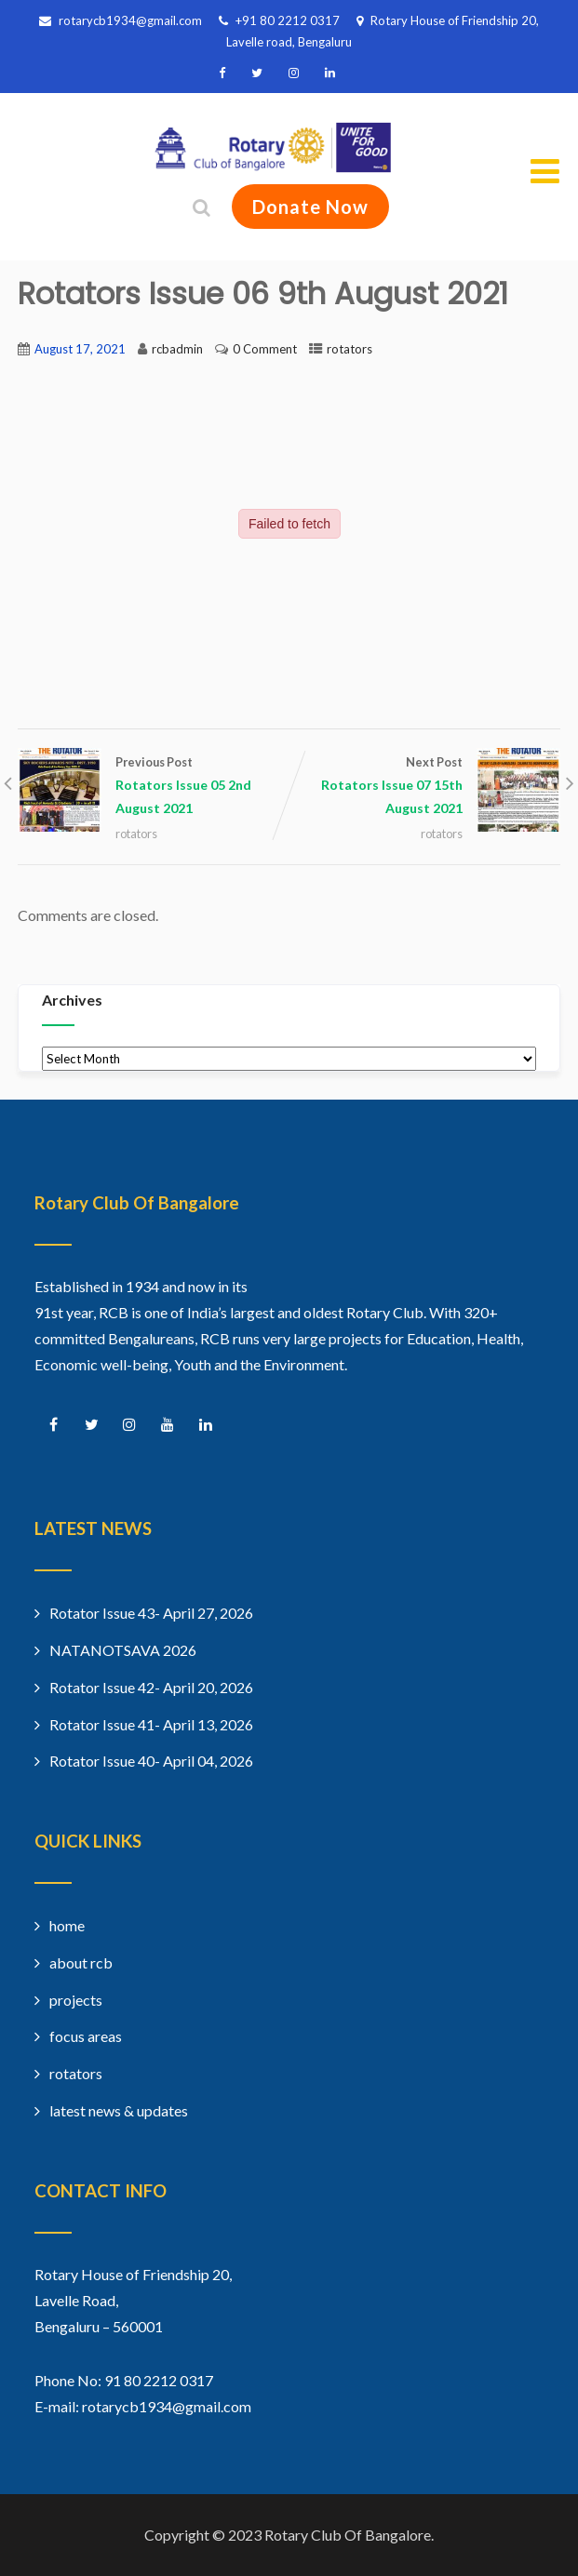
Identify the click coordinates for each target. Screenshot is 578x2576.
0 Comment (265, 348)
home (67, 1925)
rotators (349, 348)
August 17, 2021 (80, 348)
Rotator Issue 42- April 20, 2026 (151, 1687)
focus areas (85, 2036)
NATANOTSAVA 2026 (122, 1650)
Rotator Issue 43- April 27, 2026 (151, 1613)
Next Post (425, 787)
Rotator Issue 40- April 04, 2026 (151, 1760)
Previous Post (153, 787)
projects (75, 2000)
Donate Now (310, 206)
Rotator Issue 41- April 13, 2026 (151, 1724)
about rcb (81, 1962)
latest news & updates (118, 2110)
